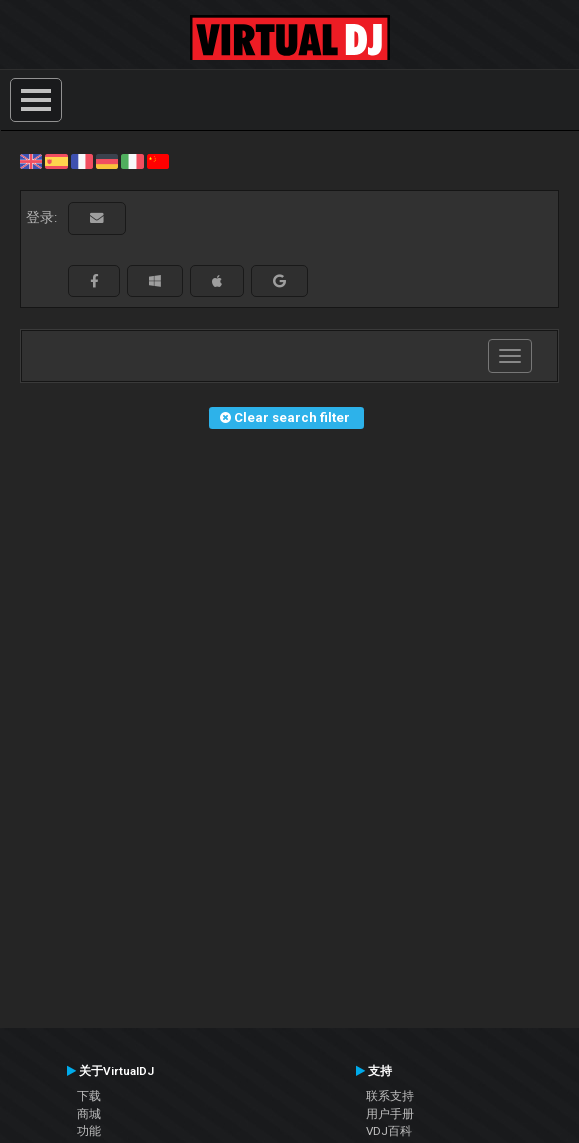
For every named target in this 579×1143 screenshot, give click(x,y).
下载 (89, 1096)
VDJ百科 (389, 1131)
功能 (89, 1131)
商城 (89, 1114)
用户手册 (390, 1114)
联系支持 (390, 1096)
